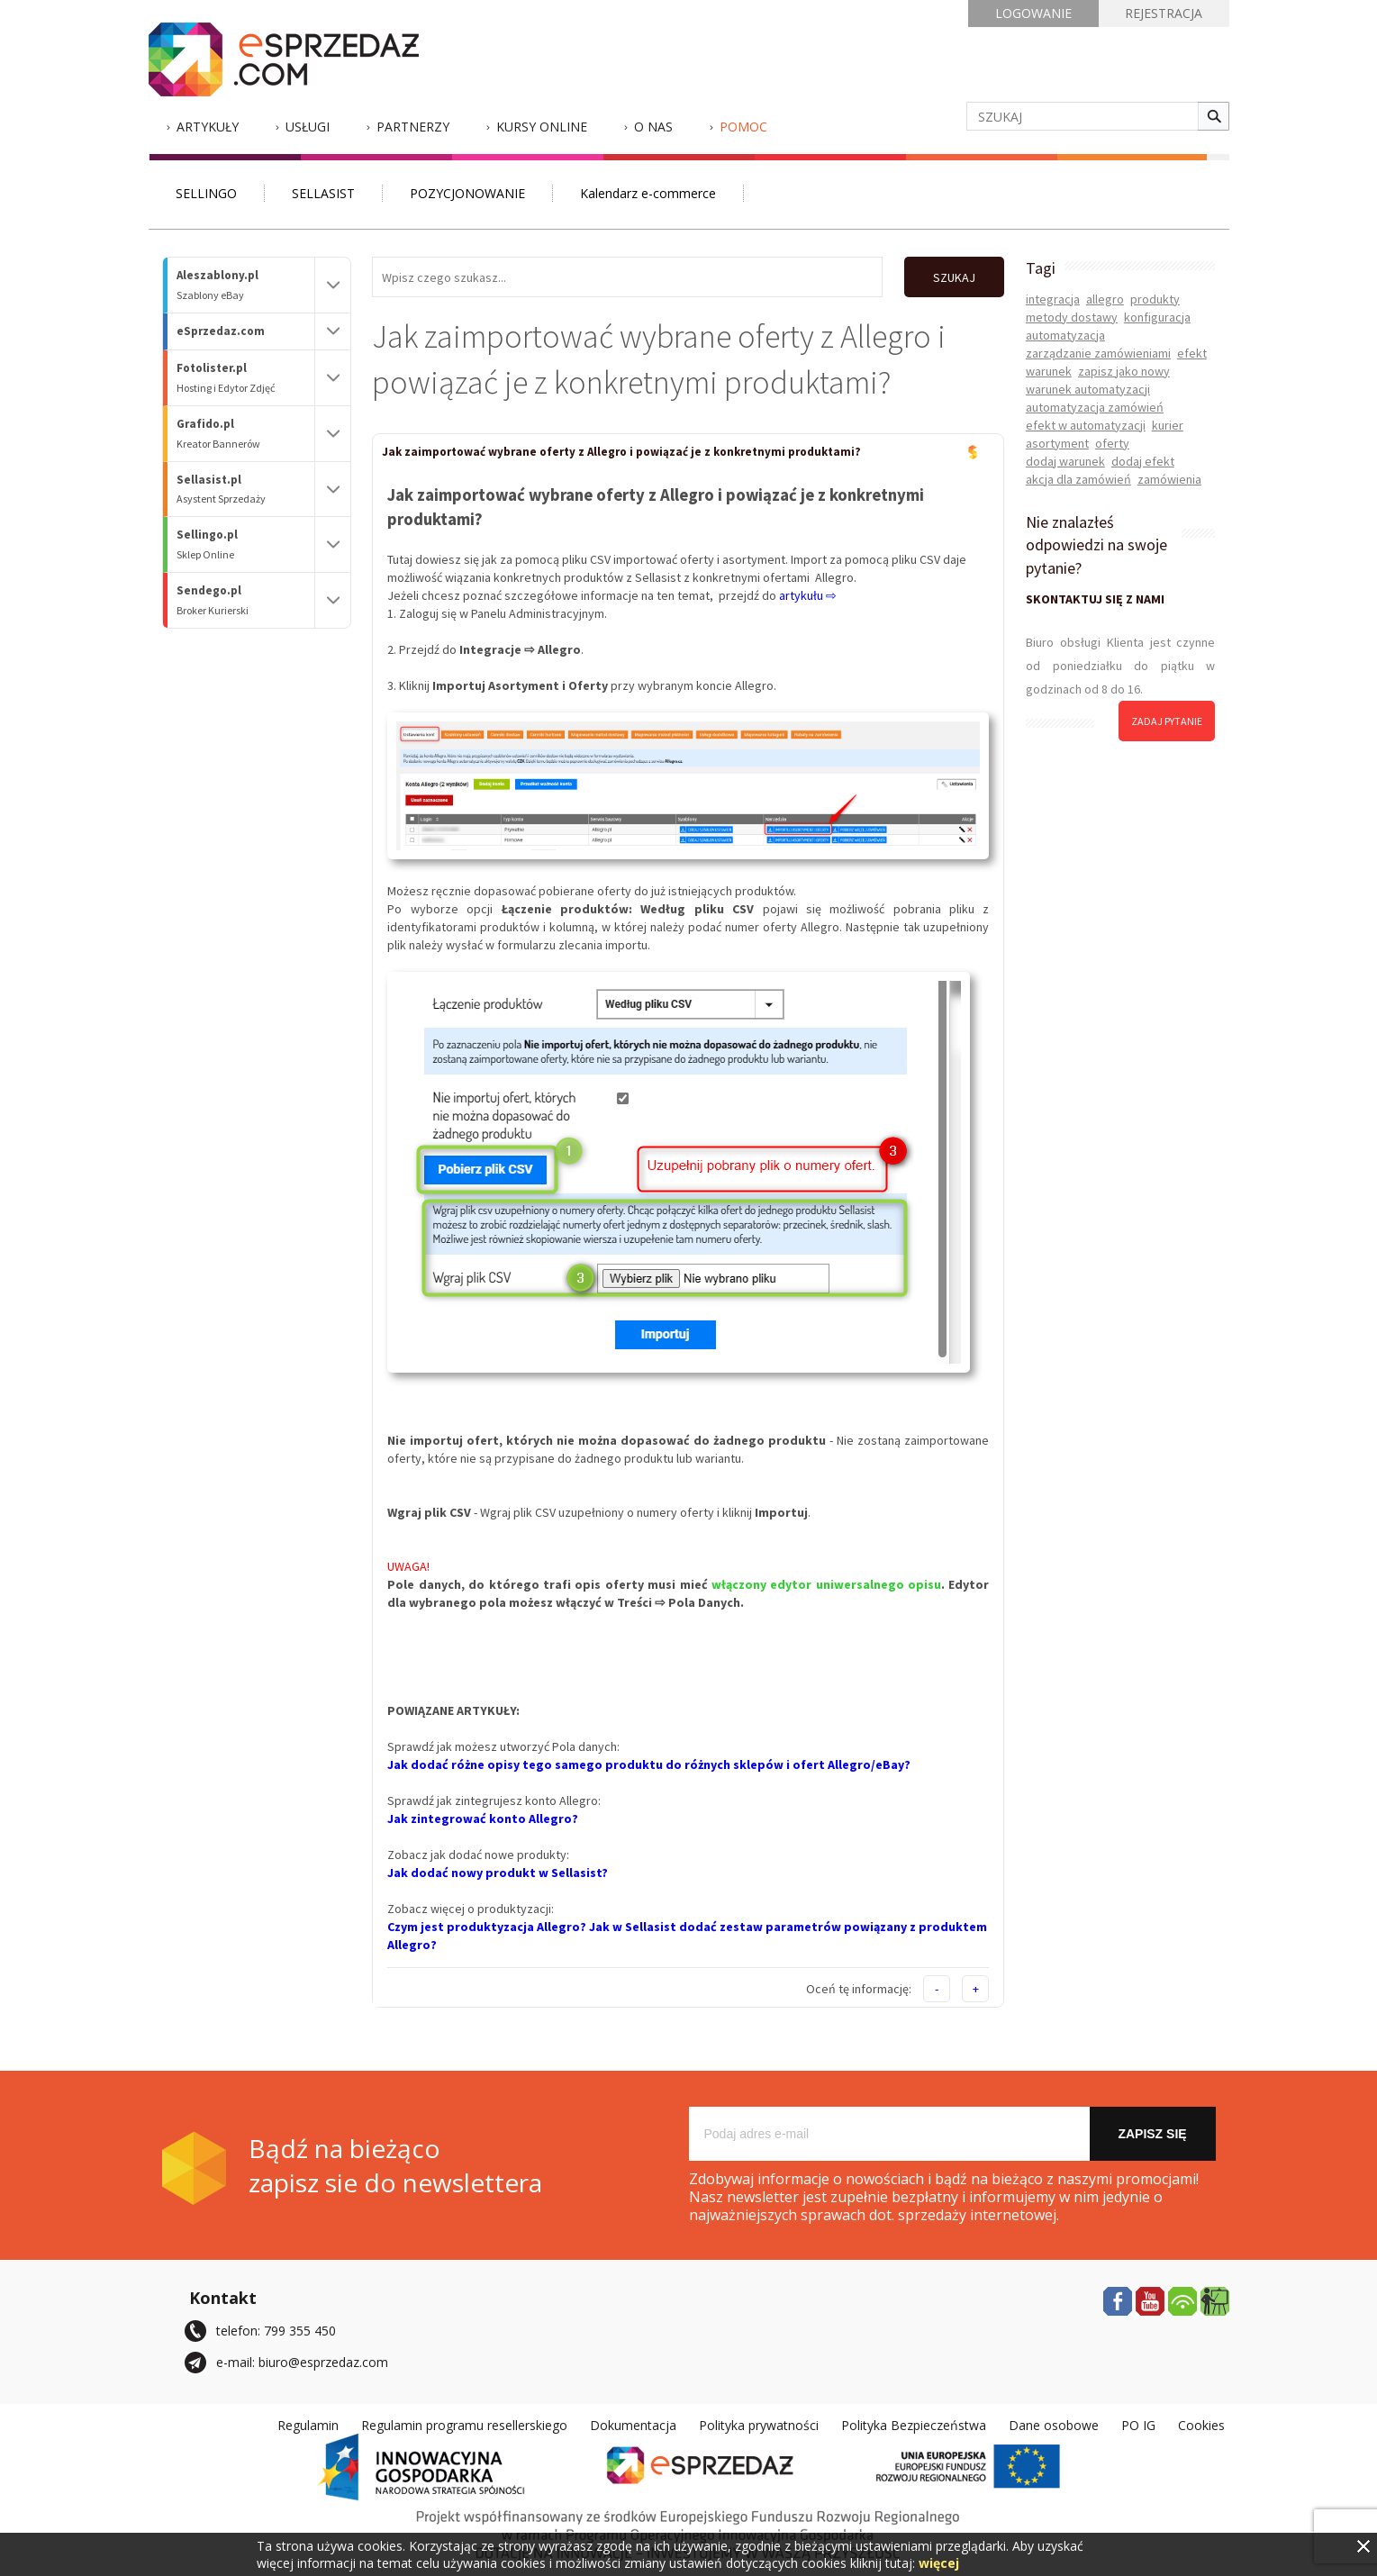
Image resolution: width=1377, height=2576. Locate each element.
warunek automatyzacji (1088, 389)
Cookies (1201, 2424)
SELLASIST (323, 193)
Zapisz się (1152, 2133)
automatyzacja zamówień (1095, 407)
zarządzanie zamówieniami (1098, 353)
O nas (653, 126)
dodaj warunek (1065, 461)
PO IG (1138, 2424)
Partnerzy (412, 126)
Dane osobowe (1054, 2424)
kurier (1167, 425)
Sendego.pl (246, 600)
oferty (1112, 443)
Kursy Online (541, 126)
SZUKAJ (952, 277)
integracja (1053, 299)
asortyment (1057, 443)
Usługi (307, 126)
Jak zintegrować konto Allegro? (482, 1818)
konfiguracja (1157, 317)
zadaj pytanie (1166, 721)
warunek (1049, 371)
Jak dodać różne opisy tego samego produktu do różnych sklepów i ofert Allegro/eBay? (648, 1763)
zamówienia (1169, 479)
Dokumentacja (633, 2424)
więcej (939, 2562)
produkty (1155, 299)
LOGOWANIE (1033, 13)
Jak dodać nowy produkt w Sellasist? (497, 1872)
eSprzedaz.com (221, 331)
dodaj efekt (1142, 461)
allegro (1105, 299)
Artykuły (208, 126)
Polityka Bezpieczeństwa (913, 2424)
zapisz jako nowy (1124, 371)
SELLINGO (206, 193)
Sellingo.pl (246, 544)
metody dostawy (1072, 317)
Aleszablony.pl (246, 285)
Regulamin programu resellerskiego (464, 2424)
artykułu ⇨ (808, 594)
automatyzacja (1065, 335)
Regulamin (308, 2424)
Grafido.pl (246, 433)
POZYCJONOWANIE (467, 193)
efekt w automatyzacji (1086, 425)
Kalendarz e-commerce (648, 193)
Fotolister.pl (246, 377)
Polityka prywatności (759, 2424)
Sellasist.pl (246, 489)
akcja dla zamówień (1078, 479)
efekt (1192, 353)
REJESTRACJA (1163, 13)
